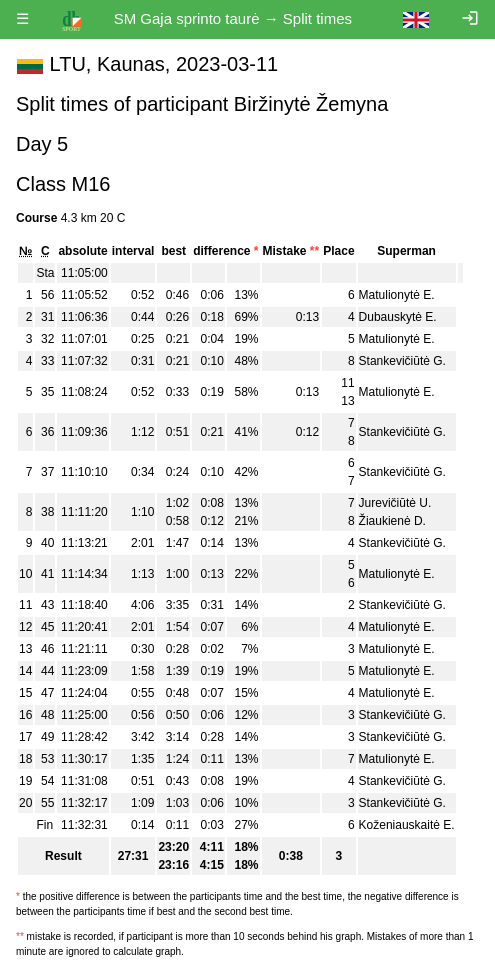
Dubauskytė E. (398, 317)
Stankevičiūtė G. (402, 361)
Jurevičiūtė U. (395, 503)
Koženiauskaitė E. (407, 825)
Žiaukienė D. (392, 521)
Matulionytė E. (397, 295)
